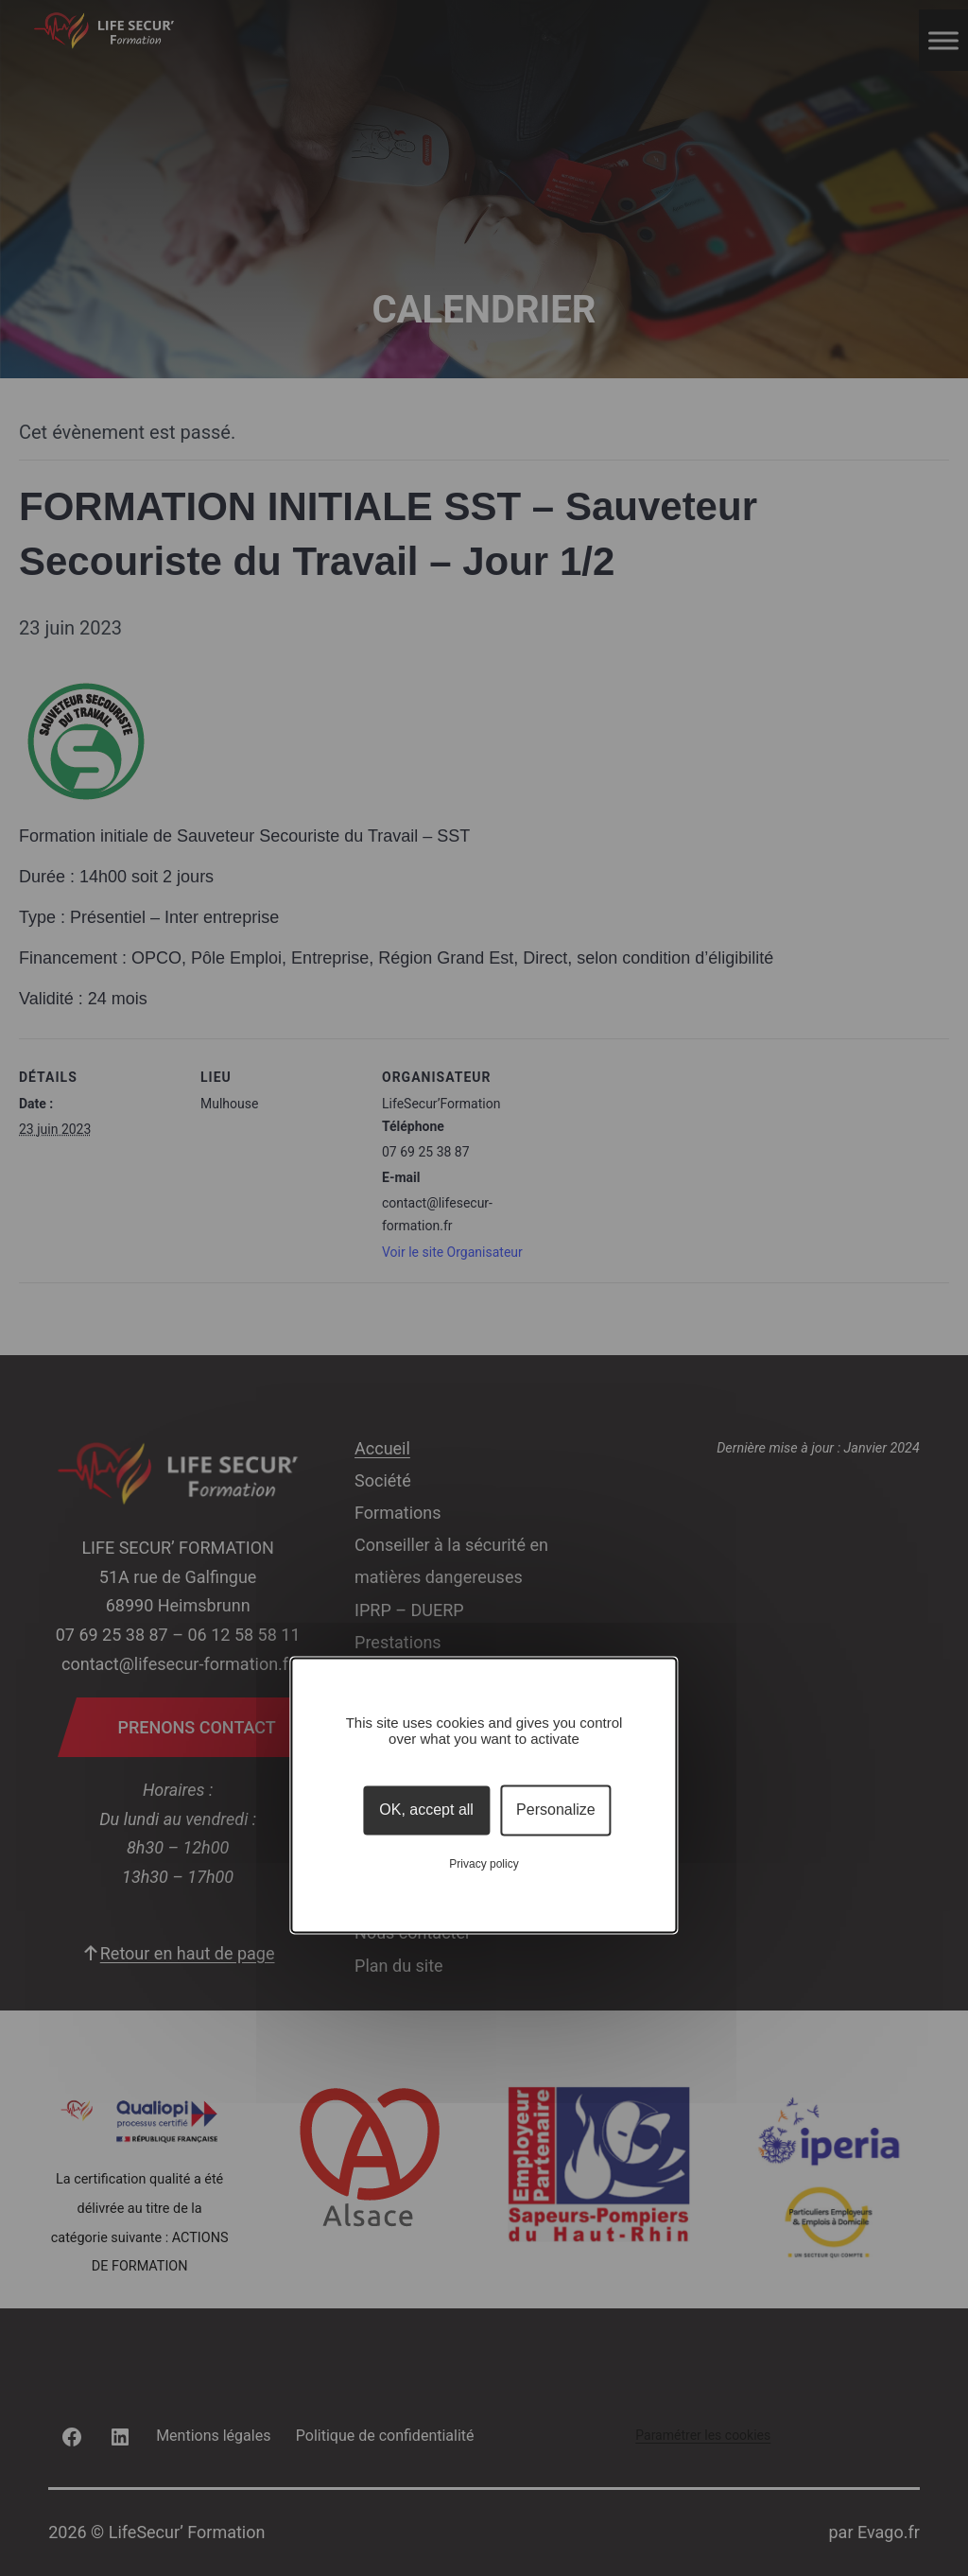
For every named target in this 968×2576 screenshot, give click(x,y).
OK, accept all (426, 1810)
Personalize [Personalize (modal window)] (556, 1810)
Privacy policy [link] (483, 1864)
